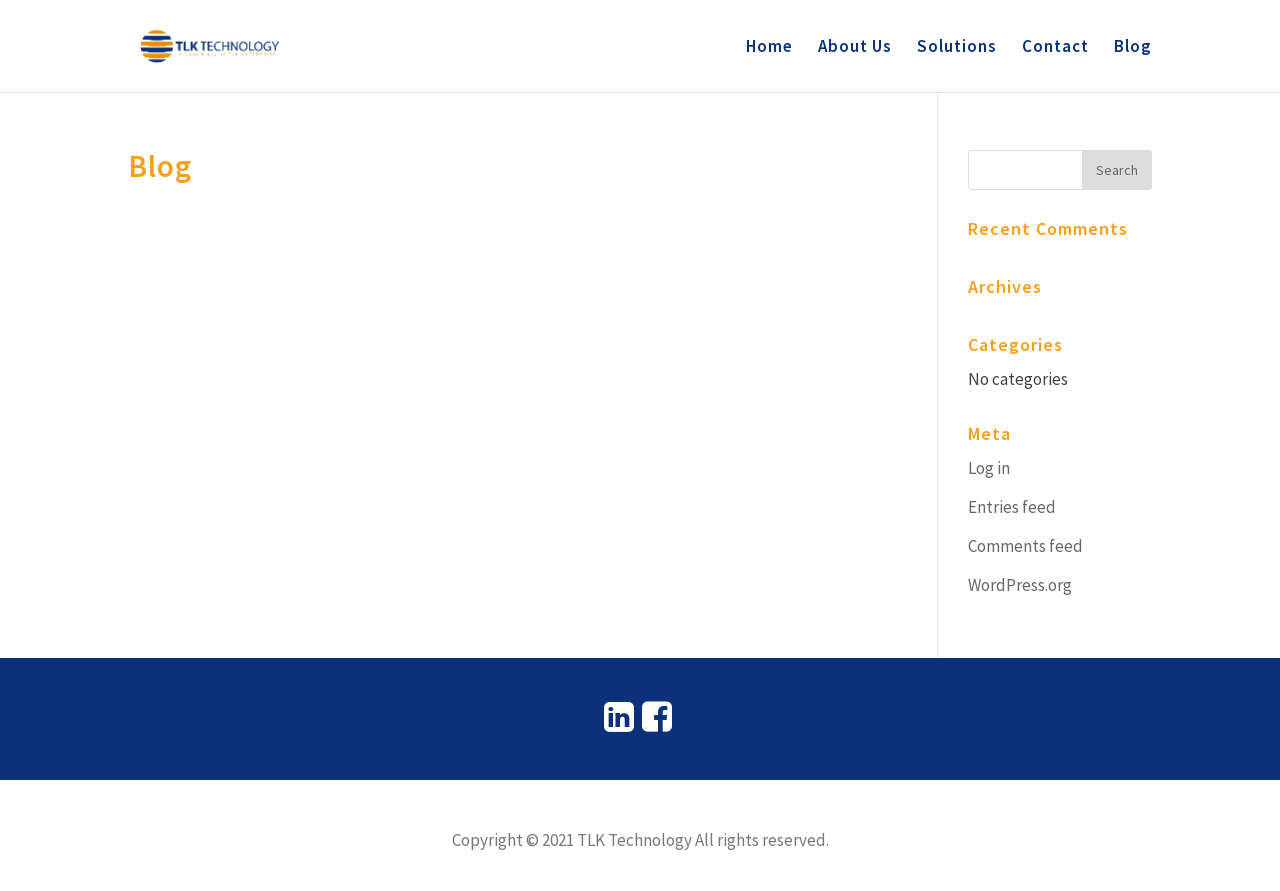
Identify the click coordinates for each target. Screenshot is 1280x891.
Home (769, 48)
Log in (989, 468)
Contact (1055, 48)
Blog (1133, 48)
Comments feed (1025, 546)
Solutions (957, 48)
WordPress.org (1020, 585)
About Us (855, 48)
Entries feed (1012, 507)
